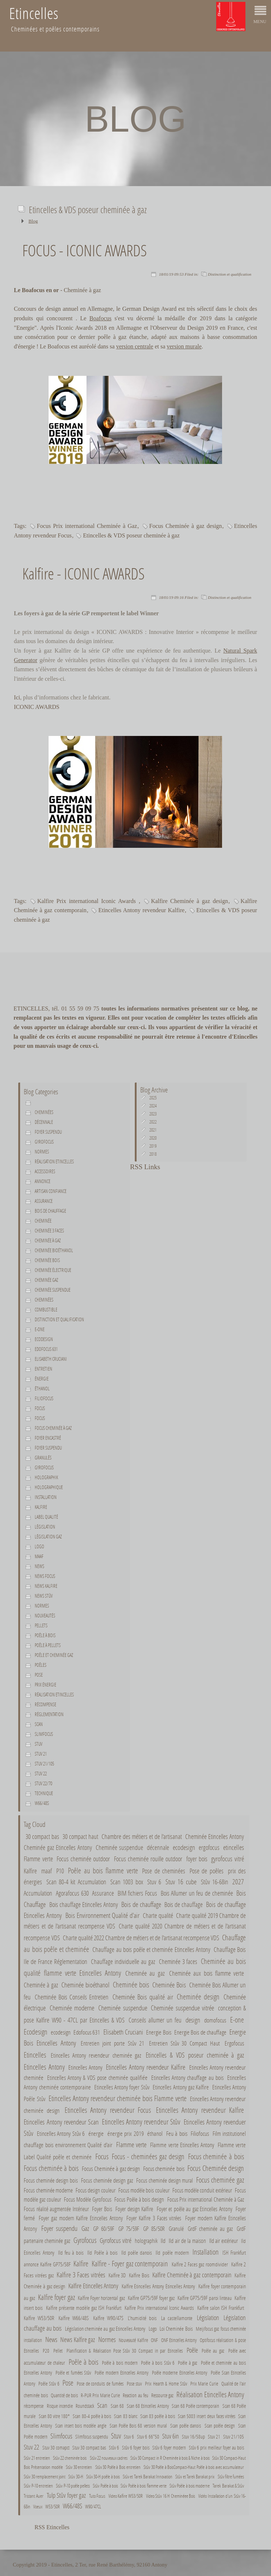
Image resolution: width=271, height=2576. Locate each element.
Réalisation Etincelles (54, 1161)
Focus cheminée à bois (216, 2156)
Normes (42, 1605)
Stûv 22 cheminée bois (70, 2458)
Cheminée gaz (46, 1280)
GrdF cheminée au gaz (210, 2228)
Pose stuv (134, 2383)
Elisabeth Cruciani (51, 1359)
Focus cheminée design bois (51, 2180)
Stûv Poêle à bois (106, 2486)
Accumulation (38, 1893)
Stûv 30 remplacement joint (44, 2476)
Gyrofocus (44, 1141)
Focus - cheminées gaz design (148, 2156)
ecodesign (184, 1847)
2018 (153, 1154)
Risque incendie (60, 2406)
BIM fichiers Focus (137, 1893)
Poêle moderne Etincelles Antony (179, 2372)
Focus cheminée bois (164, 2169)
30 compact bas (42, 1836)
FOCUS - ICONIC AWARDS (84, 250)
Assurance (44, 1201)
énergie (42, 1378)
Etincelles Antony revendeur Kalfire (141, 910)
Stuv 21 (41, 1753)
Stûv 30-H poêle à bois (103, 2476)
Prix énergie (45, 1684)
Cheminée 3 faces (49, 1230)
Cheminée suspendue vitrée (182, 2007)
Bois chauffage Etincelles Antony (83, 1904)
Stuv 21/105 (44, 1763)
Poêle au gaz (213, 2350)
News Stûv (44, 1596)
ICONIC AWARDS (37, 707)
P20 (46, 2350)
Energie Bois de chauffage (200, 2032)
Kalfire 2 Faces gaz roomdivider (200, 2264)
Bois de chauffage (50, 1211)
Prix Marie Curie (204, 2383)
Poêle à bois (45, 1635)
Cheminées (44, 1112)
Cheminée (43, 1220)
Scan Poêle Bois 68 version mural (138, 2425)
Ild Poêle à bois (102, 2252)
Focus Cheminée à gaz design (185, 526)
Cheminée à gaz (48, 1240)
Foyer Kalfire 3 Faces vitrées (153, 2218)
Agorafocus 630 (72, 1893)
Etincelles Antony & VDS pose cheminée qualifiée (97, 2078)
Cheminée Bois (169, 1984)
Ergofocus (234, 2043)
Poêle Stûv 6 (49, 2383)
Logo (39, 1546)
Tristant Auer (33, 2496)
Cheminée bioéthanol (54, 1250)
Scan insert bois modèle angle (80, 2425)
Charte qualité (158, 1915)
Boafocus (100, 318)
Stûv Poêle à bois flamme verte (143, 2486)
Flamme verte (38, 1858)
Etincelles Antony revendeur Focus (108, 2110)
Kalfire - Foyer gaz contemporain (131, 2263)
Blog (33, 221)
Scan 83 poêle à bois (158, 2416)
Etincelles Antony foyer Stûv (121, 2087)
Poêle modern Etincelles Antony (121, 2372)
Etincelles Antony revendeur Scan (61, 2121)
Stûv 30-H (75, 2476)
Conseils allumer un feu (155, 2020)
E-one (40, 1329)
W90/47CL (93, 2506)
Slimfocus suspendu (91, 2436)
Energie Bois (158, 2032)
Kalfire (41, 1507)
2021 (153, 1130)
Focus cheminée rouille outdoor (148, 1858)
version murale (184, 346)
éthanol (42, 1388)
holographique (49, 1487)
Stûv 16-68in (214, 1882)
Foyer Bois (102, 2209)
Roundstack (85, 2406)
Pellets (41, 1625)
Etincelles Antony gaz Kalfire (181, 2087)
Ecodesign (44, 1339)
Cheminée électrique (53, 1270)
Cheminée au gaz (145, 1973)
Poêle (192, 2350)
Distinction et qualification (229, 274)
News (39, 1566)
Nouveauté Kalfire (133, 2340)
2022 (153, 1122)
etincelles (233, 1847)
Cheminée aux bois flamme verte (206, 1973)
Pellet (57, 2350)
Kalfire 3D (117, 2275)
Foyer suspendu (48, 1132)
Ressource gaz (162, 2395)
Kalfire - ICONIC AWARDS (83, 573)
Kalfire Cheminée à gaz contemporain (191, 2274)
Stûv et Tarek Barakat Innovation (147, 2476)
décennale (44, 1122)
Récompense (45, 1704)
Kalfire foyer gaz (56, 2297)
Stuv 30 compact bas (89, 2447)
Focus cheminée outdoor (83, 1858)
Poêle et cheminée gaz (54, 1655)
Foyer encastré (48, 1438)
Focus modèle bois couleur (143, 2190)
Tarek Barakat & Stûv (228, 2486)
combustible (46, 1309)
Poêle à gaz (187, 2362)
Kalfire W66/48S (73, 2318)
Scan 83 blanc (125, 2416)
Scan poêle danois (185, 2425)
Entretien (43, 1369)
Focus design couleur (95, 2190)
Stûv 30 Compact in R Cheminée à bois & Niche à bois (170, 2458)
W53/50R (52, 2506)
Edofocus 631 (46, 1349)
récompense (33, 2405)
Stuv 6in (170, 2436)
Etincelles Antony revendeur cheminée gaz (96, 2055)
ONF (154, 2340)
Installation (46, 1497)
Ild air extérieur (223, 2240)
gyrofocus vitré (227, 1858)
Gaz (85, 2228)
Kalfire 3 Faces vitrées (81, 2274)
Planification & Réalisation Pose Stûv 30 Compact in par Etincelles (124, 2350)
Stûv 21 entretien (37, 2458)
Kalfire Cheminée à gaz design (189, 901)
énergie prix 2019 (126, 2134)
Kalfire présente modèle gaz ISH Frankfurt (83, 2307)
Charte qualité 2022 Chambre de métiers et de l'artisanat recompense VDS (141, 1938)
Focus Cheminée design (215, 2168)
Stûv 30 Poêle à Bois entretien (118, 2467)
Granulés (43, 1457)
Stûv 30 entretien (79, 2467)
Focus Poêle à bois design (139, 2199)
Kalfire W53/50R (39, 2318)
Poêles (40, 1665)
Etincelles (35, 2054)
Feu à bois (176, 2134)
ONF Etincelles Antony (179, 2340)
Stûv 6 (114, 2447)
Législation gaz (48, 1536)
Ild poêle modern (172, 2252)
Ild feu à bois (71, 2252)
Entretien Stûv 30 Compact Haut (184, 2043)
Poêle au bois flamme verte (103, 1870)
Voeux (37, 2506)
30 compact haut (80, 1836)
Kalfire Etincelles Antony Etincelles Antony (158, 2286)
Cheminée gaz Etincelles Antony (58, 1847)
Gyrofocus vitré (115, 2240)
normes (42, 1151)
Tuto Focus (97, 2496)
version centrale (134, 346)
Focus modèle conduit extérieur (202, 2190)
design (193, 2019)
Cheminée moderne (72, 2007)
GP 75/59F (128, 2228)
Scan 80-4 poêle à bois (92, 2416)
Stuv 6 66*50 (148, 2436)
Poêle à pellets (48, 1645)
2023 (153, 1114)
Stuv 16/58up (193, 2436)
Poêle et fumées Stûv (73, 2372)
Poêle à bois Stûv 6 (158, 2362)
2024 (153, 1105)
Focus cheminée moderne (48, 2190)
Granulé (176, 2228)
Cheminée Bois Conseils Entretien (71, 1997)
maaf (39, 1556)
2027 (238, 1881)
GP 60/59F (103, 2228)
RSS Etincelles (52, 2527)
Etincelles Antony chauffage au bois (187, 2078)
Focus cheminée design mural (164, 2180)
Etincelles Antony (44, 2066)
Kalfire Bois (139, 2275)
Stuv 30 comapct (55, 2447)
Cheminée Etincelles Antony (214, 1836)
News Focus (45, 1576)
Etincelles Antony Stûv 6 (61, 2134)
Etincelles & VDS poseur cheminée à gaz (131, 535)
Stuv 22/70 (43, 1783)
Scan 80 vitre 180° (54, 2416)
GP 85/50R (153, 2228)
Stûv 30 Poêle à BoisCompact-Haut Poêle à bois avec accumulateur (194, 2467)
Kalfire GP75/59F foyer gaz (151, 2297)
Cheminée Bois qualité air (142, 1996)
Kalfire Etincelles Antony (93, 2285)
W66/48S (42, 1803)
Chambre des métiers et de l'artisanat (142, 1836)
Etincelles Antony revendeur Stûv (142, 2121)
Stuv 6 (154, 1882)
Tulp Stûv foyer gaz (66, 2495)
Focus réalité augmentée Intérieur (56, 2209)
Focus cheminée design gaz (107, 2180)
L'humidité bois (142, 2318)
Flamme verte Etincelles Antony (182, 2145)
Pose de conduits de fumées (100, 2383)
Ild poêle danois (136, 2252)
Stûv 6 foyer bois (135, 2447)
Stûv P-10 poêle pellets (73, 2486)
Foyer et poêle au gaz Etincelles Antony (194, 2209)
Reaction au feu (135, 2395)
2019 (153, 1146)
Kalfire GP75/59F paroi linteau (205, 2297)
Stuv (38, 1744)
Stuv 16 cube (181, 1881)
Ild (163, 2240)
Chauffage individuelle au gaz (123, 1961)
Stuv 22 (41, 1773)
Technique (44, 1793)
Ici (17, 697)
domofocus (215, 2020)
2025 (153, 1097)
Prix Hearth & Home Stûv (166, 2383)
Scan (39, 1724)
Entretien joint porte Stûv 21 (112, 2043)
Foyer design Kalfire (134, 2209)
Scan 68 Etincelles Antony (148, 2406)
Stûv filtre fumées (231, 2476)
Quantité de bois (64, 2395)
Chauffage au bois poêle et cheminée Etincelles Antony (151, 1949)
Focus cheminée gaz (220, 2179)
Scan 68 (117, 2406)
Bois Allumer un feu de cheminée (197, 1893)
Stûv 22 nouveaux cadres (108, 2458)
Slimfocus (44, 1734)
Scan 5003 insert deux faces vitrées (206, 2416)
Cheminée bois (47, 1260)
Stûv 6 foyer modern (169, 2447)
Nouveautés (45, 1615)
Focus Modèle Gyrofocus (87, 2199)
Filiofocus (44, 1398)
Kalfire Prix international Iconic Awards (87, 901)
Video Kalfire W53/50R (125, 2496)
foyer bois (196, 1858)
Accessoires (45, 1171)
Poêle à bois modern (120, 2362)
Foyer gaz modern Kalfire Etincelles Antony (81, 2218)
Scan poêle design (220, 2425)
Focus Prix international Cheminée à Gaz (87, 526)
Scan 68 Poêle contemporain (196, 2406)
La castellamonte (176, 2318)
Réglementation (49, 1714)
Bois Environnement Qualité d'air (102, 1915)
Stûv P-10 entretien (38, 2486)
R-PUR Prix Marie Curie (100, 2395)
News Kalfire (46, 1586)
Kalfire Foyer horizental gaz (101, 2297)
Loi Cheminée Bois (176, 2328)
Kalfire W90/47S (108, 2318)
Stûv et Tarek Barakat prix (194, 2476)
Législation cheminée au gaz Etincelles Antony (105, 2328)
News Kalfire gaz (77, 2339)
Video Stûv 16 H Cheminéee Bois (170, 2496)
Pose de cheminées (163, 1870)
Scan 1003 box (126, 1882)
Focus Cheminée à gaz (53, 1428)
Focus (40, 1408)
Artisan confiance (50, 1191)
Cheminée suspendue (52, 1290)
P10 (60, 1870)
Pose (39, 1675)
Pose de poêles (207, 1871)
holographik (46, 1477)
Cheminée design (198, 1996)
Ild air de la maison (187, 2240)
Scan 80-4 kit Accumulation (76, 1882)
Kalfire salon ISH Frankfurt (220, 2307)
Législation (45, 1526)
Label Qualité (46, 1517)
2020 (153, 1138)
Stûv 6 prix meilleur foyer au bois (216, 2447)
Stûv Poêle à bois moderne (189, 2486)
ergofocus (209, 1847)
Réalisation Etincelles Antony (210, 2394)
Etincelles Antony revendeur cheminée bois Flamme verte (118, 2098)
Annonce (42, 1181)
